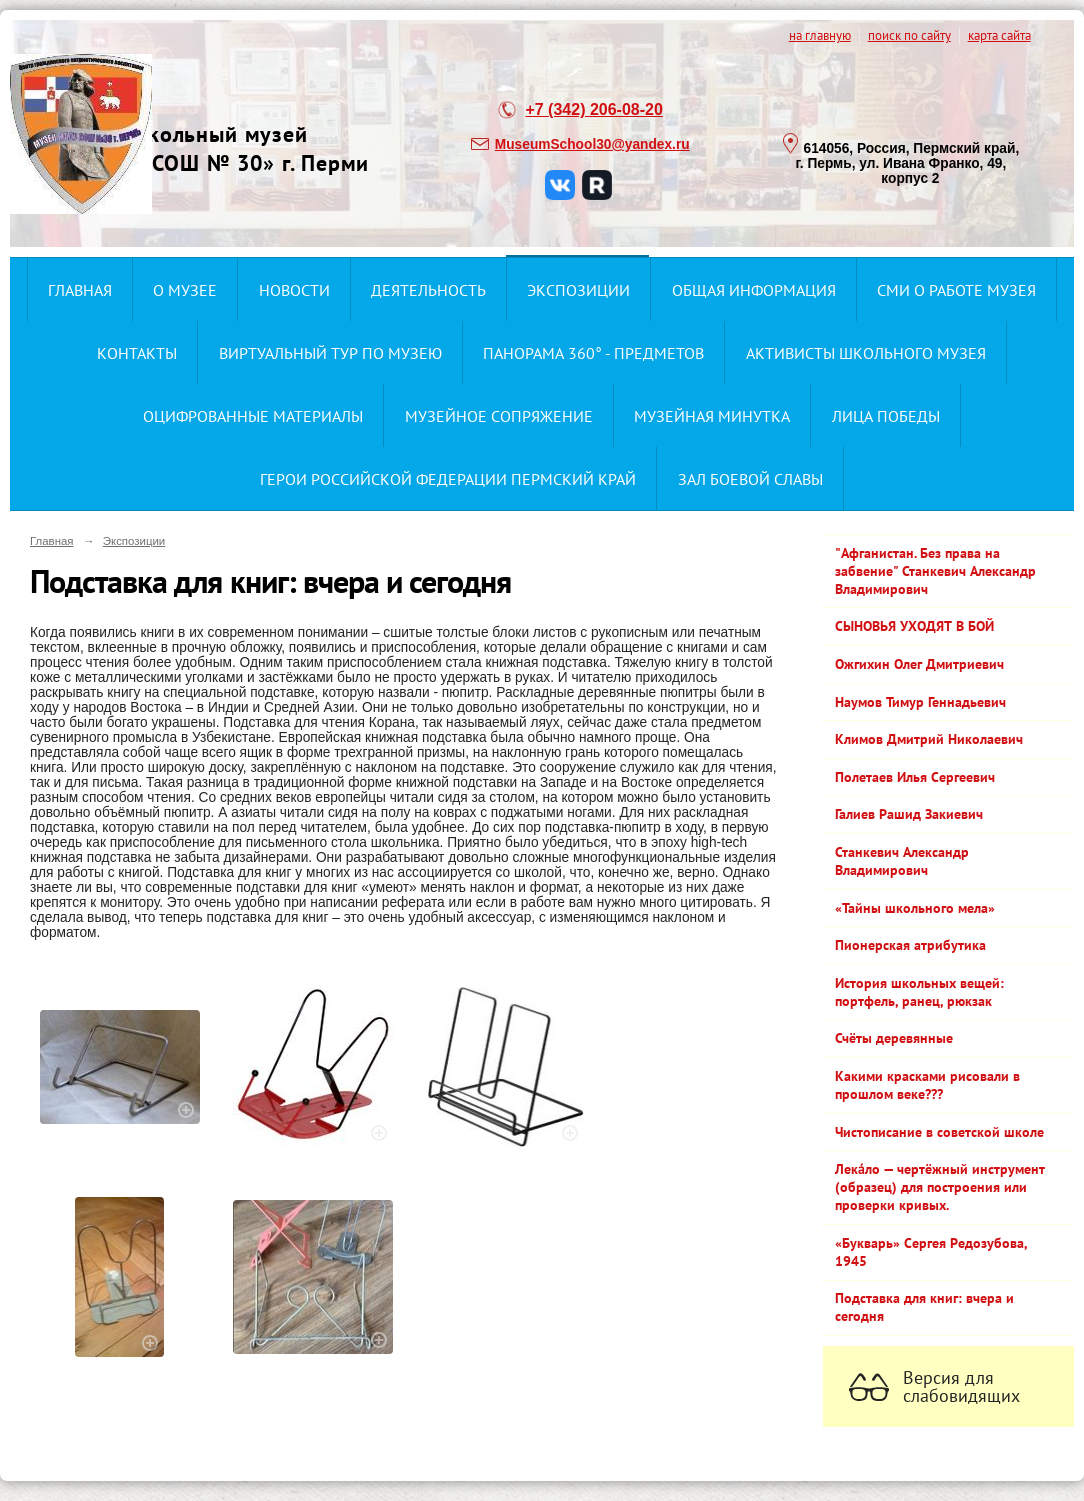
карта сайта (999, 35)
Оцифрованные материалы (253, 416)
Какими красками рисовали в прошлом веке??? (927, 1085)
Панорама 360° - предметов (593, 353)
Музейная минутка (712, 416)
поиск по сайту (909, 35)
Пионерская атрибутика (910, 945)
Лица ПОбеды (886, 416)
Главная (80, 290)
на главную (820, 35)
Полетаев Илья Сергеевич (915, 777)
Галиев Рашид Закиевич (909, 814)
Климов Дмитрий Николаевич (929, 739)
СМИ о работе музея (956, 290)
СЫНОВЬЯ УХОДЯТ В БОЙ (914, 626)
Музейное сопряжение (499, 416)
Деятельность (428, 290)
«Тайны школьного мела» (915, 908)
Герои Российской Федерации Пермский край (448, 479)
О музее (185, 290)
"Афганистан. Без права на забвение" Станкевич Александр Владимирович (935, 571)
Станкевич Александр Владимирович (902, 861)
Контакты (137, 353)
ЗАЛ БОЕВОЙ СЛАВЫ (750, 479)
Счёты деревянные (894, 1038)
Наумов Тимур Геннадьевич (920, 702)
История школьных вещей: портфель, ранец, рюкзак (919, 992)
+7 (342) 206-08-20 (593, 109)
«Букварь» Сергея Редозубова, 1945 (931, 1252)
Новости (294, 290)
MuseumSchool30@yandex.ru (592, 144)
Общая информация (754, 290)
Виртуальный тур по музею (330, 353)
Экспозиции (578, 290)
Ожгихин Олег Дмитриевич (919, 664)
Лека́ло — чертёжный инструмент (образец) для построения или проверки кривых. (940, 1187)
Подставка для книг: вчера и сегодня (924, 1307)
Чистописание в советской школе (939, 1132)
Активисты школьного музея (866, 353)
